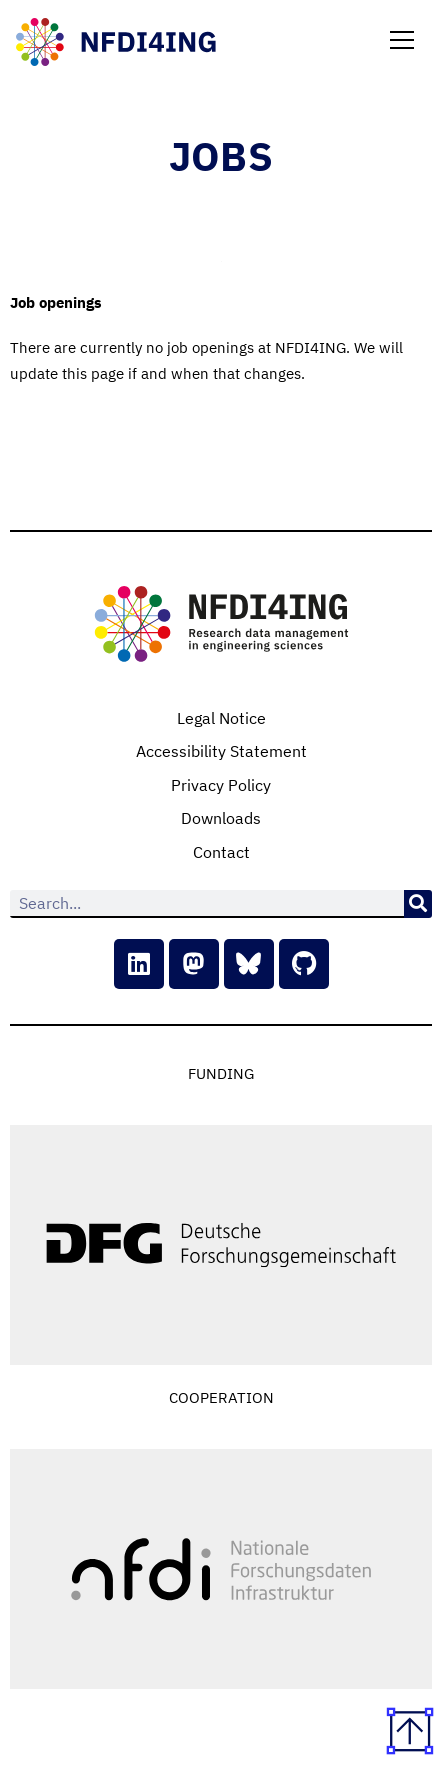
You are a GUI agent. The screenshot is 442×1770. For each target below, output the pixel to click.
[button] (402, 42)
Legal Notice (221, 718)
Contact (221, 852)
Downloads (221, 818)
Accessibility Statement (221, 751)
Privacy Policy (221, 785)
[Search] (418, 904)
